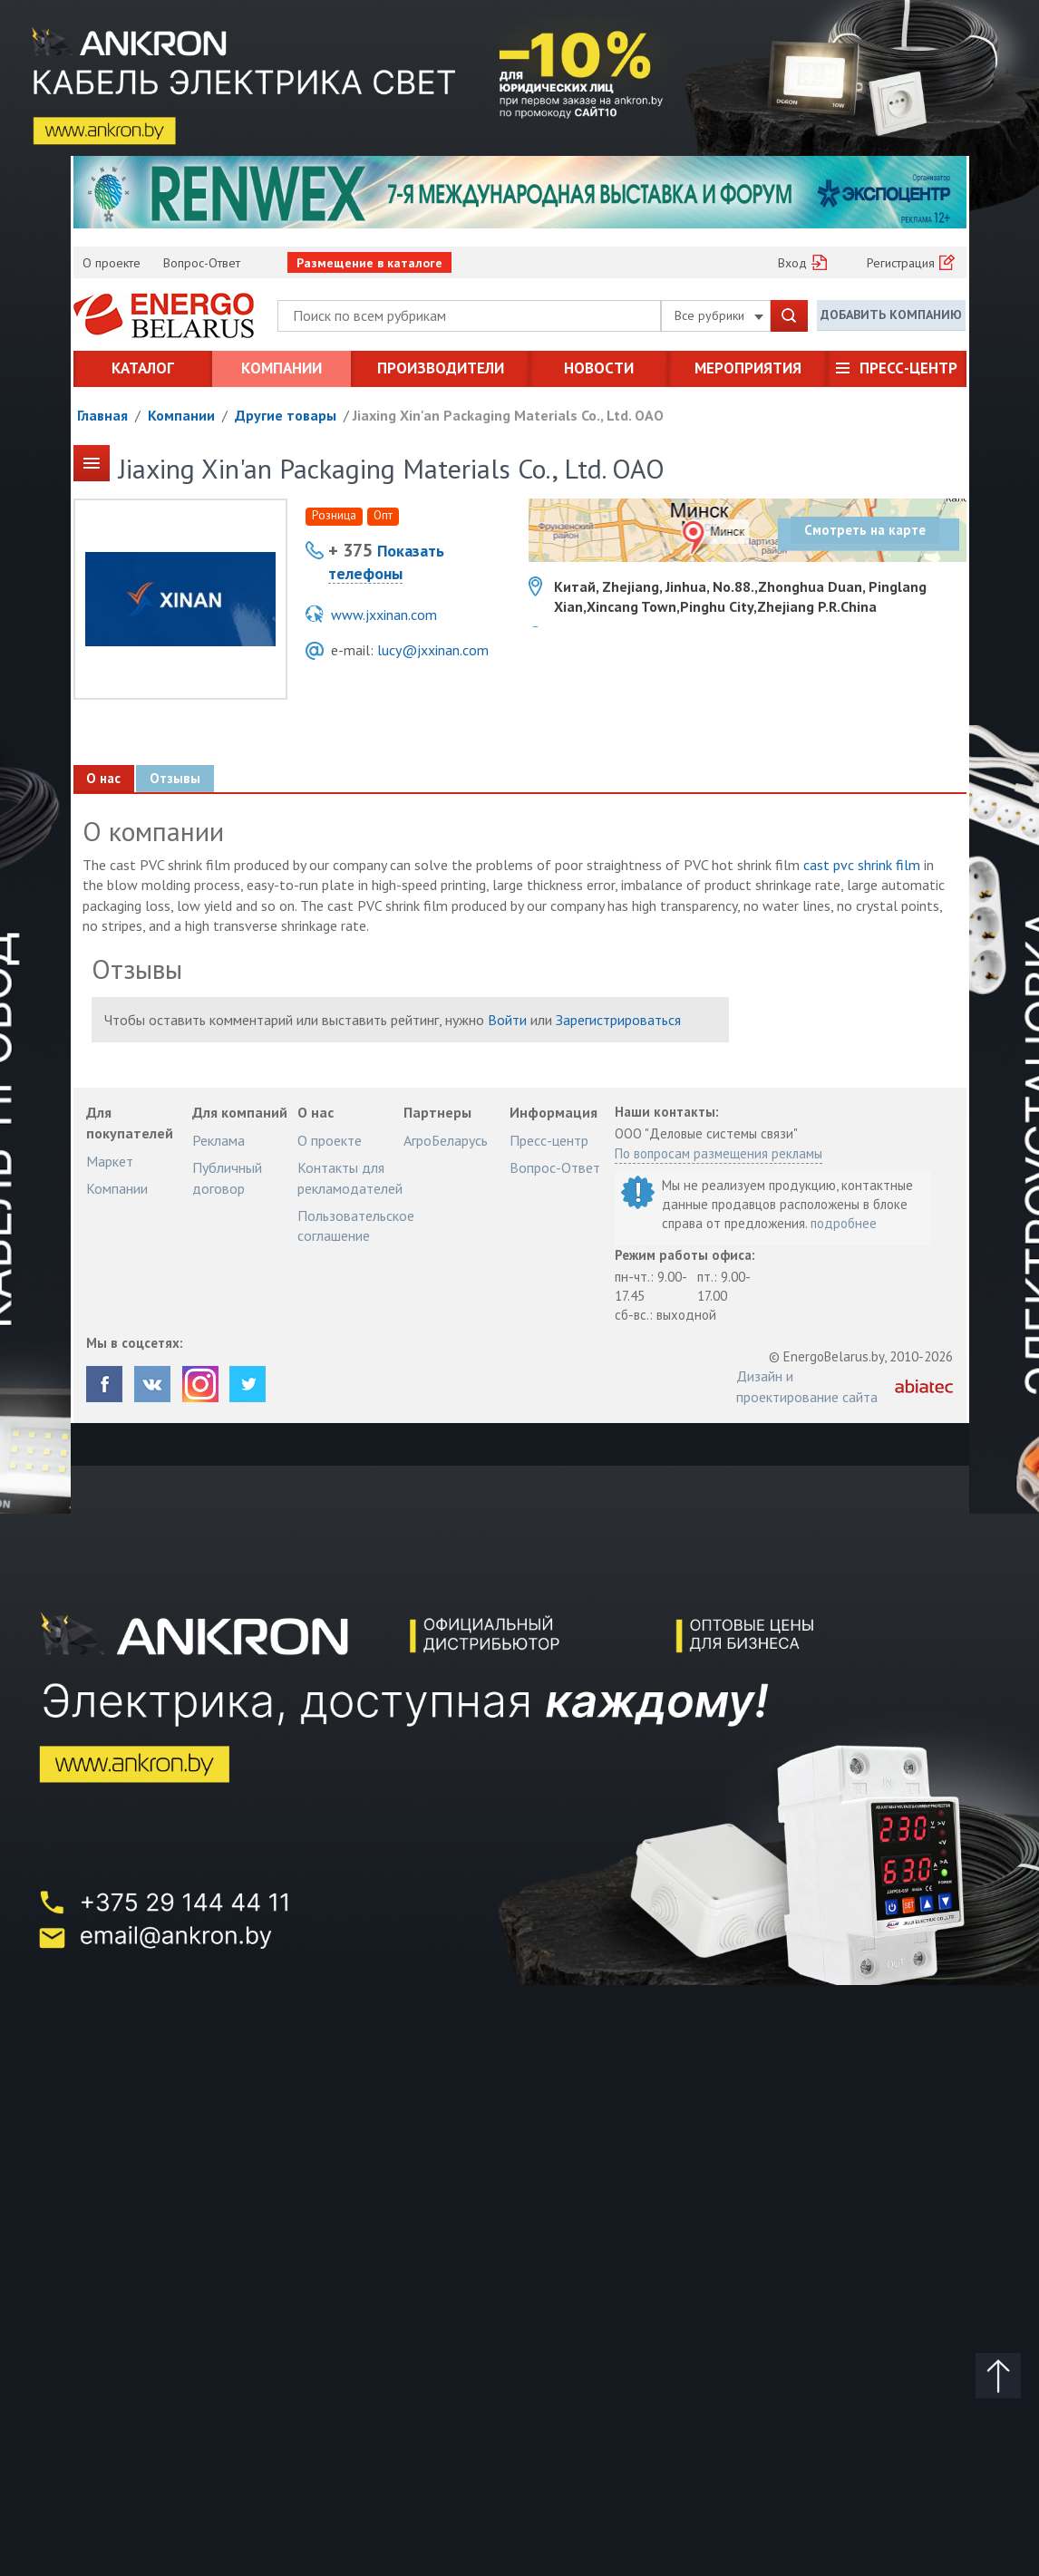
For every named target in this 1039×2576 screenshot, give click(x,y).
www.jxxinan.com (384, 614)
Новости (599, 368)
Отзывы (176, 778)
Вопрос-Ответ (201, 263)
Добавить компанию (891, 314)
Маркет (109, 1161)
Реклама (218, 1140)
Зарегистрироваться (618, 1020)
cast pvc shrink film (861, 865)
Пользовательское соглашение (355, 1225)
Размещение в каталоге (369, 263)
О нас (104, 778)
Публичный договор (227, 1177)
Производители (440, 368)
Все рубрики (719, 315)
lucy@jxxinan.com (433, 650)
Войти (507, 1020)
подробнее (844, 1223)
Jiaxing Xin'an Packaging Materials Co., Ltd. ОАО (508, 415)
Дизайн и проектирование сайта (807, 1386)
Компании (281, 368)
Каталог (143, 368)
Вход (792, 263)
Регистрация (901, 263)
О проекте (112, 263)
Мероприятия (747, 368)
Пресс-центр (908, 368)
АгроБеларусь (445, 1140)
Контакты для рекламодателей (350, 1177)
